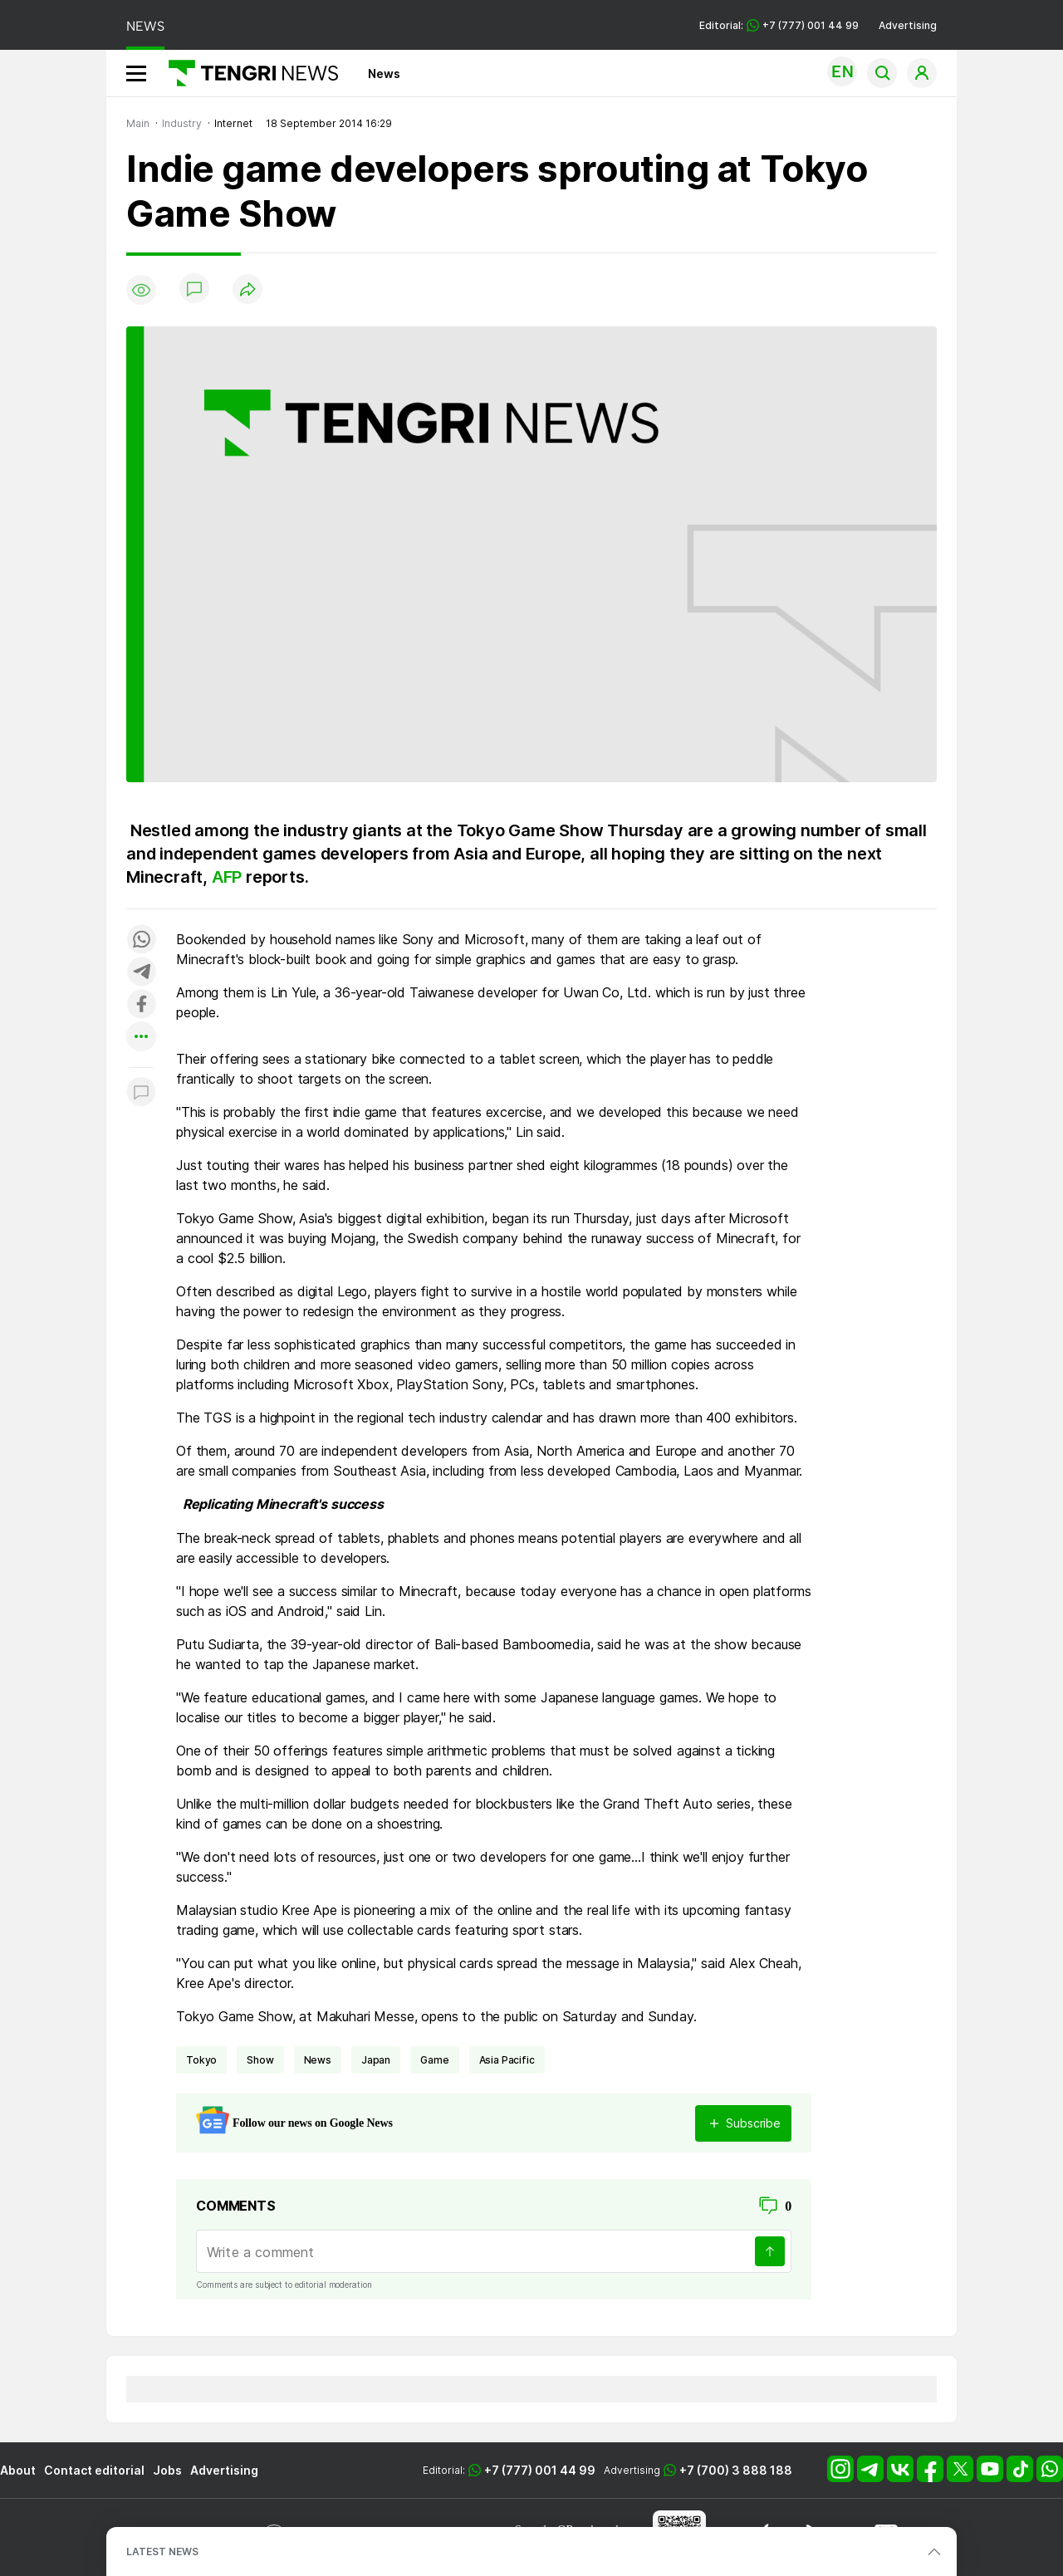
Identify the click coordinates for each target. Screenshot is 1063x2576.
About (18, 2470)
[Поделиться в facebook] (141, 1005)
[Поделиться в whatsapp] (141, 940)
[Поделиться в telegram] (141, 973)
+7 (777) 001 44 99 (539, 2470)
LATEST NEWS (162, 2551)
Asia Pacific (507, 2060)
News (384, 73)
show (260, 2060)
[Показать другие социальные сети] (141, 1037)
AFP (229, 877)
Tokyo (201, 2060)
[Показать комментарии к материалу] (141, 1092)
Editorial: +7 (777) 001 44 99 (779, 25)
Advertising (908, 25)
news (317, 2060)
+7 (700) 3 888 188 (735, 2470)
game (434, 2060)
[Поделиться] (247, 290)
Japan (375, 2060)
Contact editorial (94, 2470)
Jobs (167, 2470)
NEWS (145, 26)
